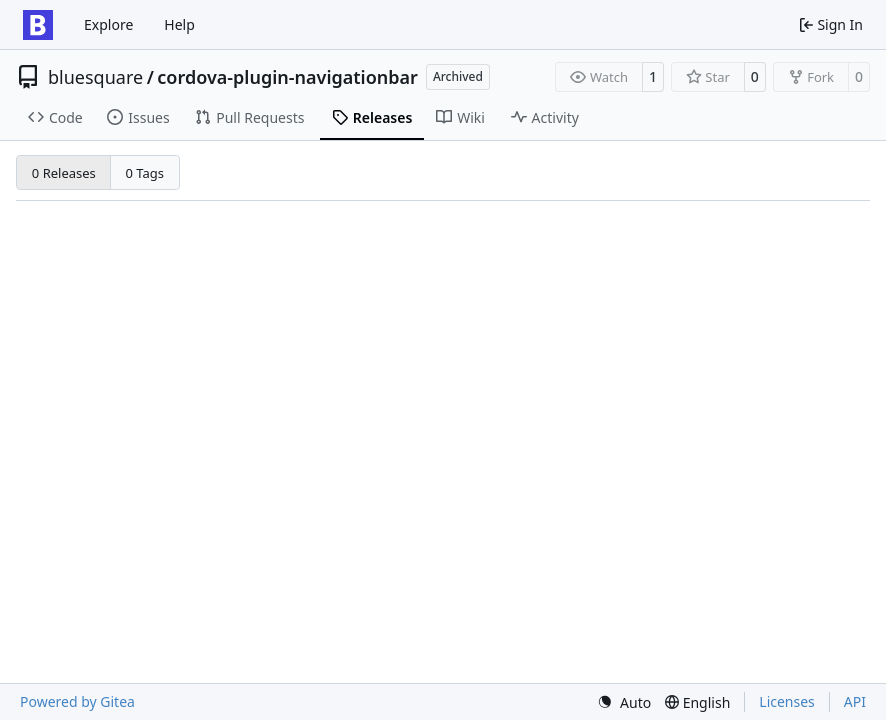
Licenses (787, 701)
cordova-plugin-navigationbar (287, 77)
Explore (108, 24)
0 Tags (145, 173)
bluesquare (95, 77)
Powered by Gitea (77, 701)
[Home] (38, 25)
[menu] (624, 702)
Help (179, 24)
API (855, 701)
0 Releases (64, 173)
